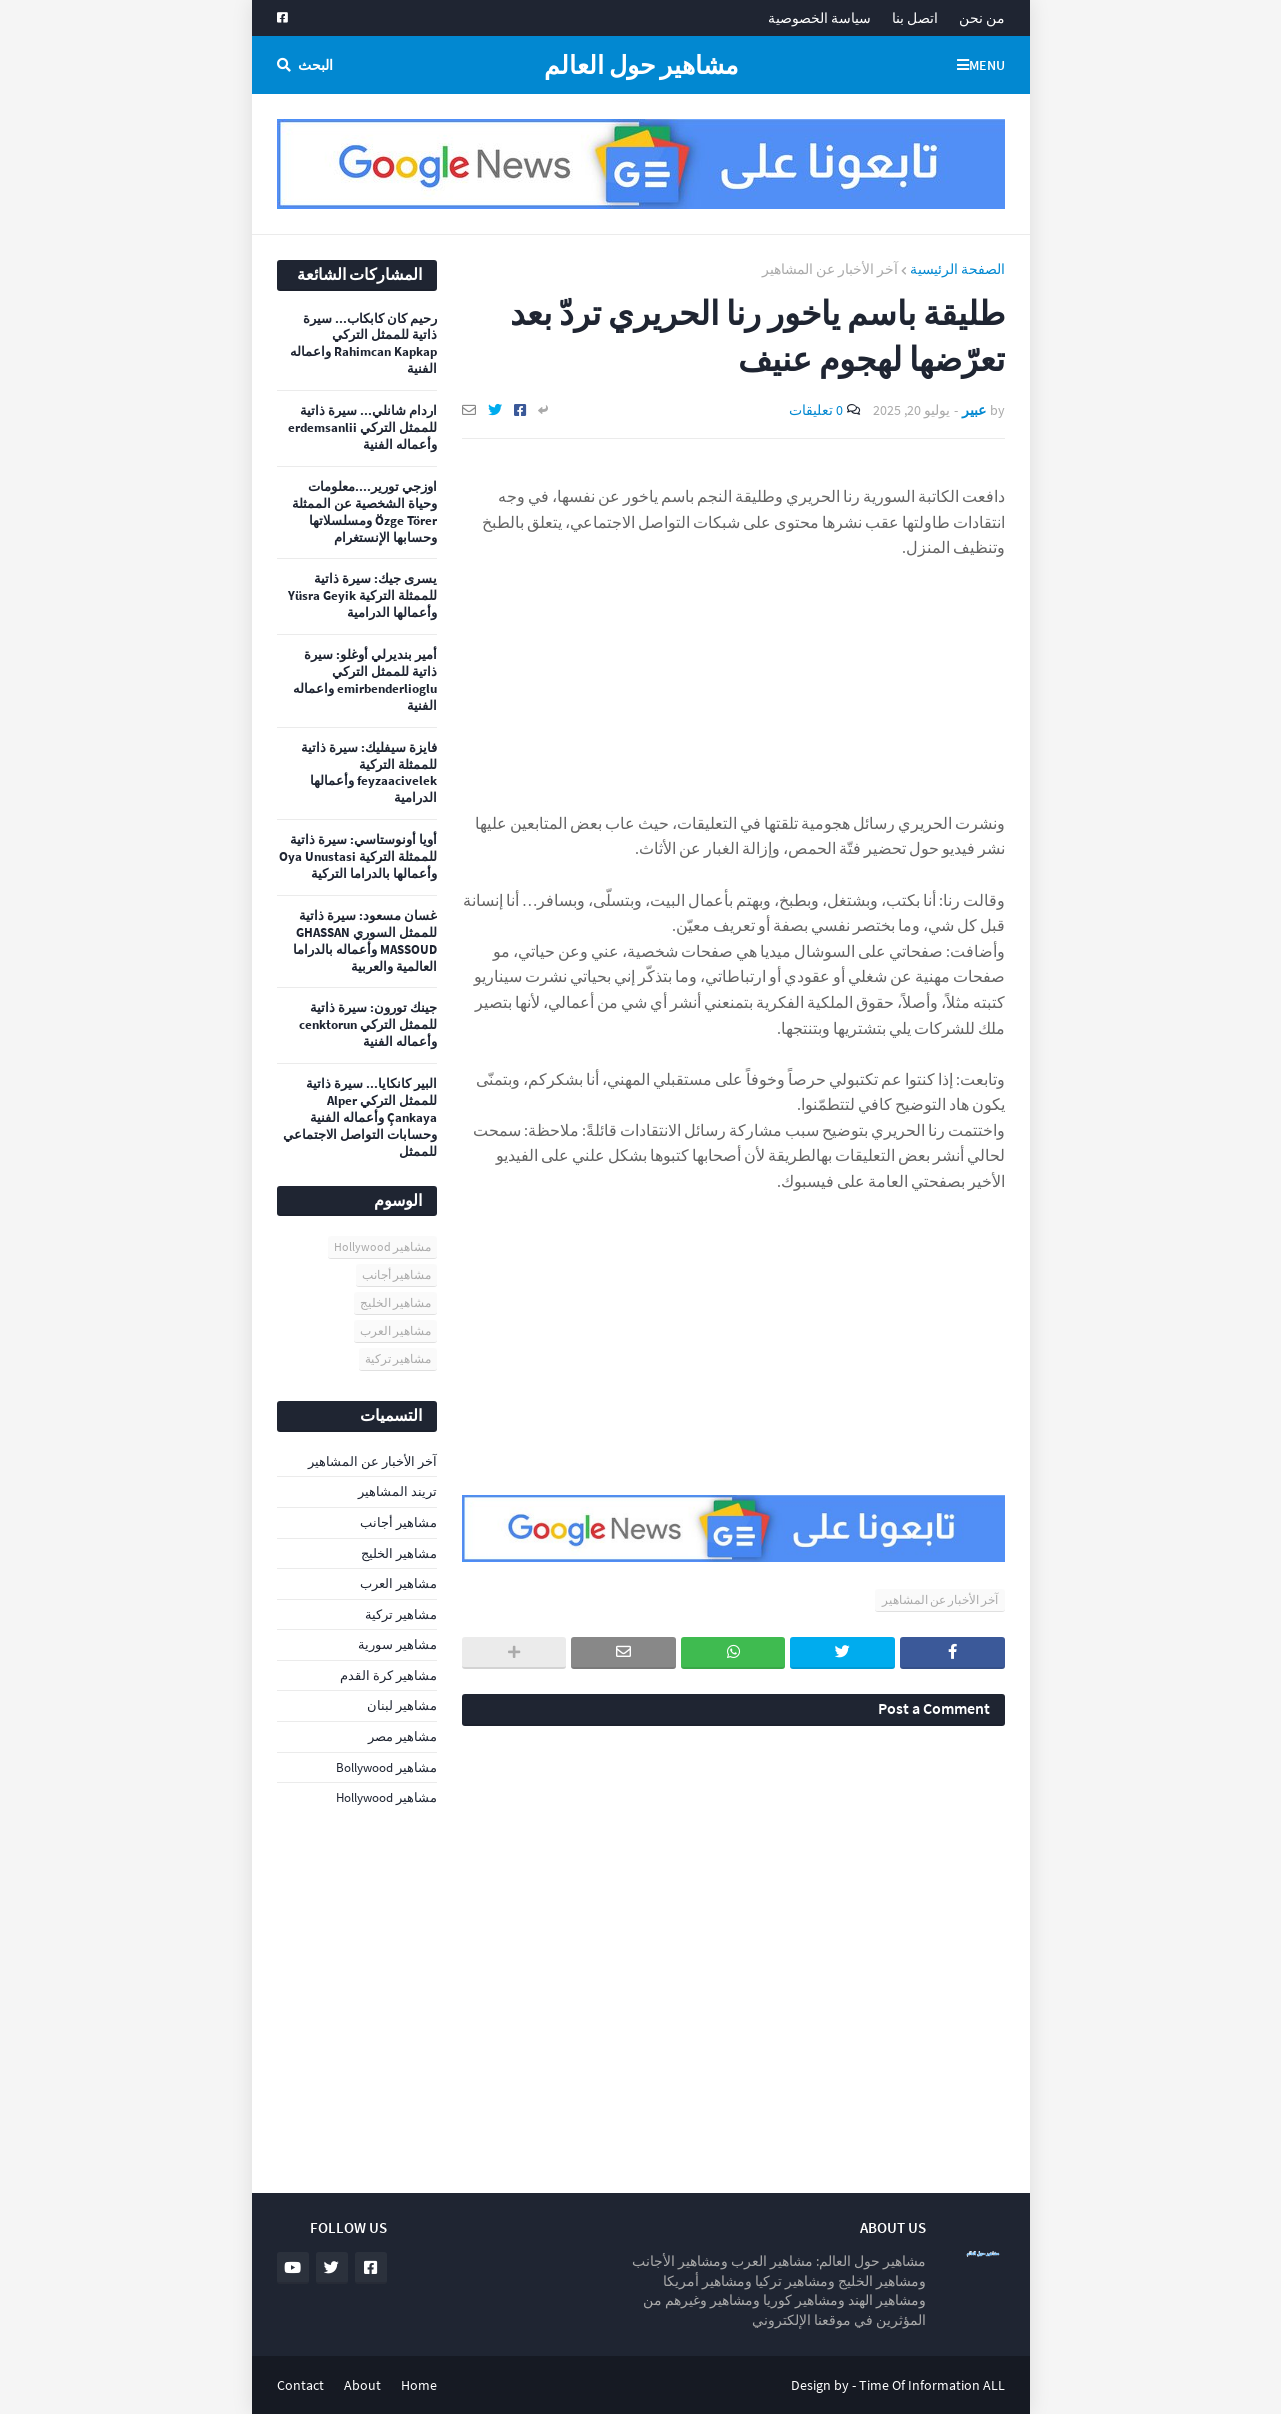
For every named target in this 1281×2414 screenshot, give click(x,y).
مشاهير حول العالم (641, 65)
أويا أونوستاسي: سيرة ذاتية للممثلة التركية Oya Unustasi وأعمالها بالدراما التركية (358, 857)
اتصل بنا (915, 18)
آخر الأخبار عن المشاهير (830, 269)
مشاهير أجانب (396, 1274)
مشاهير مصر (402, 1736)
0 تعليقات (816, 410)
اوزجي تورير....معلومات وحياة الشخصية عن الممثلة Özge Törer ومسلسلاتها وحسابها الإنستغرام (364, 512)
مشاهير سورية (397, 1644)
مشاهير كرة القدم (388, 1675)
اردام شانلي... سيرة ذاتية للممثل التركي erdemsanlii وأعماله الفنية (362, 428)
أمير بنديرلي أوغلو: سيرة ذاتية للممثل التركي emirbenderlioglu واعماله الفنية (365, 680)
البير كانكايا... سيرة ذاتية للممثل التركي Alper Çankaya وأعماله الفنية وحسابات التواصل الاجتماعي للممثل (360, 1118)
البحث (315, 65)
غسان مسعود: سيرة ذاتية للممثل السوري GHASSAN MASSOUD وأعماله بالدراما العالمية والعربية (365, 941)
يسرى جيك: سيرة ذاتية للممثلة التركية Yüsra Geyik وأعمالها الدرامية (362, 596)
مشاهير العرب (395, 1330)
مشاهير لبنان (402, 1705)
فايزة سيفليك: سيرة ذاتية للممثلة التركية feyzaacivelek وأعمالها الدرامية (369, 773)
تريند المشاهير (397, 1491)
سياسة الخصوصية (819, 18)
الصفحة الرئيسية (957, 269)
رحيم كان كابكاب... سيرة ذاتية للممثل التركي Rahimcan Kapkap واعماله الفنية (363, 344)
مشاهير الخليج (395, 1302)
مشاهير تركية (398, 1358)
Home (419, 2385)
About (362, 2385)
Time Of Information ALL (932, 2385)
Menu (987, 65)
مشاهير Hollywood (382, 1246)
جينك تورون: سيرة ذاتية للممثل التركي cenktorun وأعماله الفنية (368, 1025)
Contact (300, 2385)
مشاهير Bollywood (386, 1767)
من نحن (982, 18)
